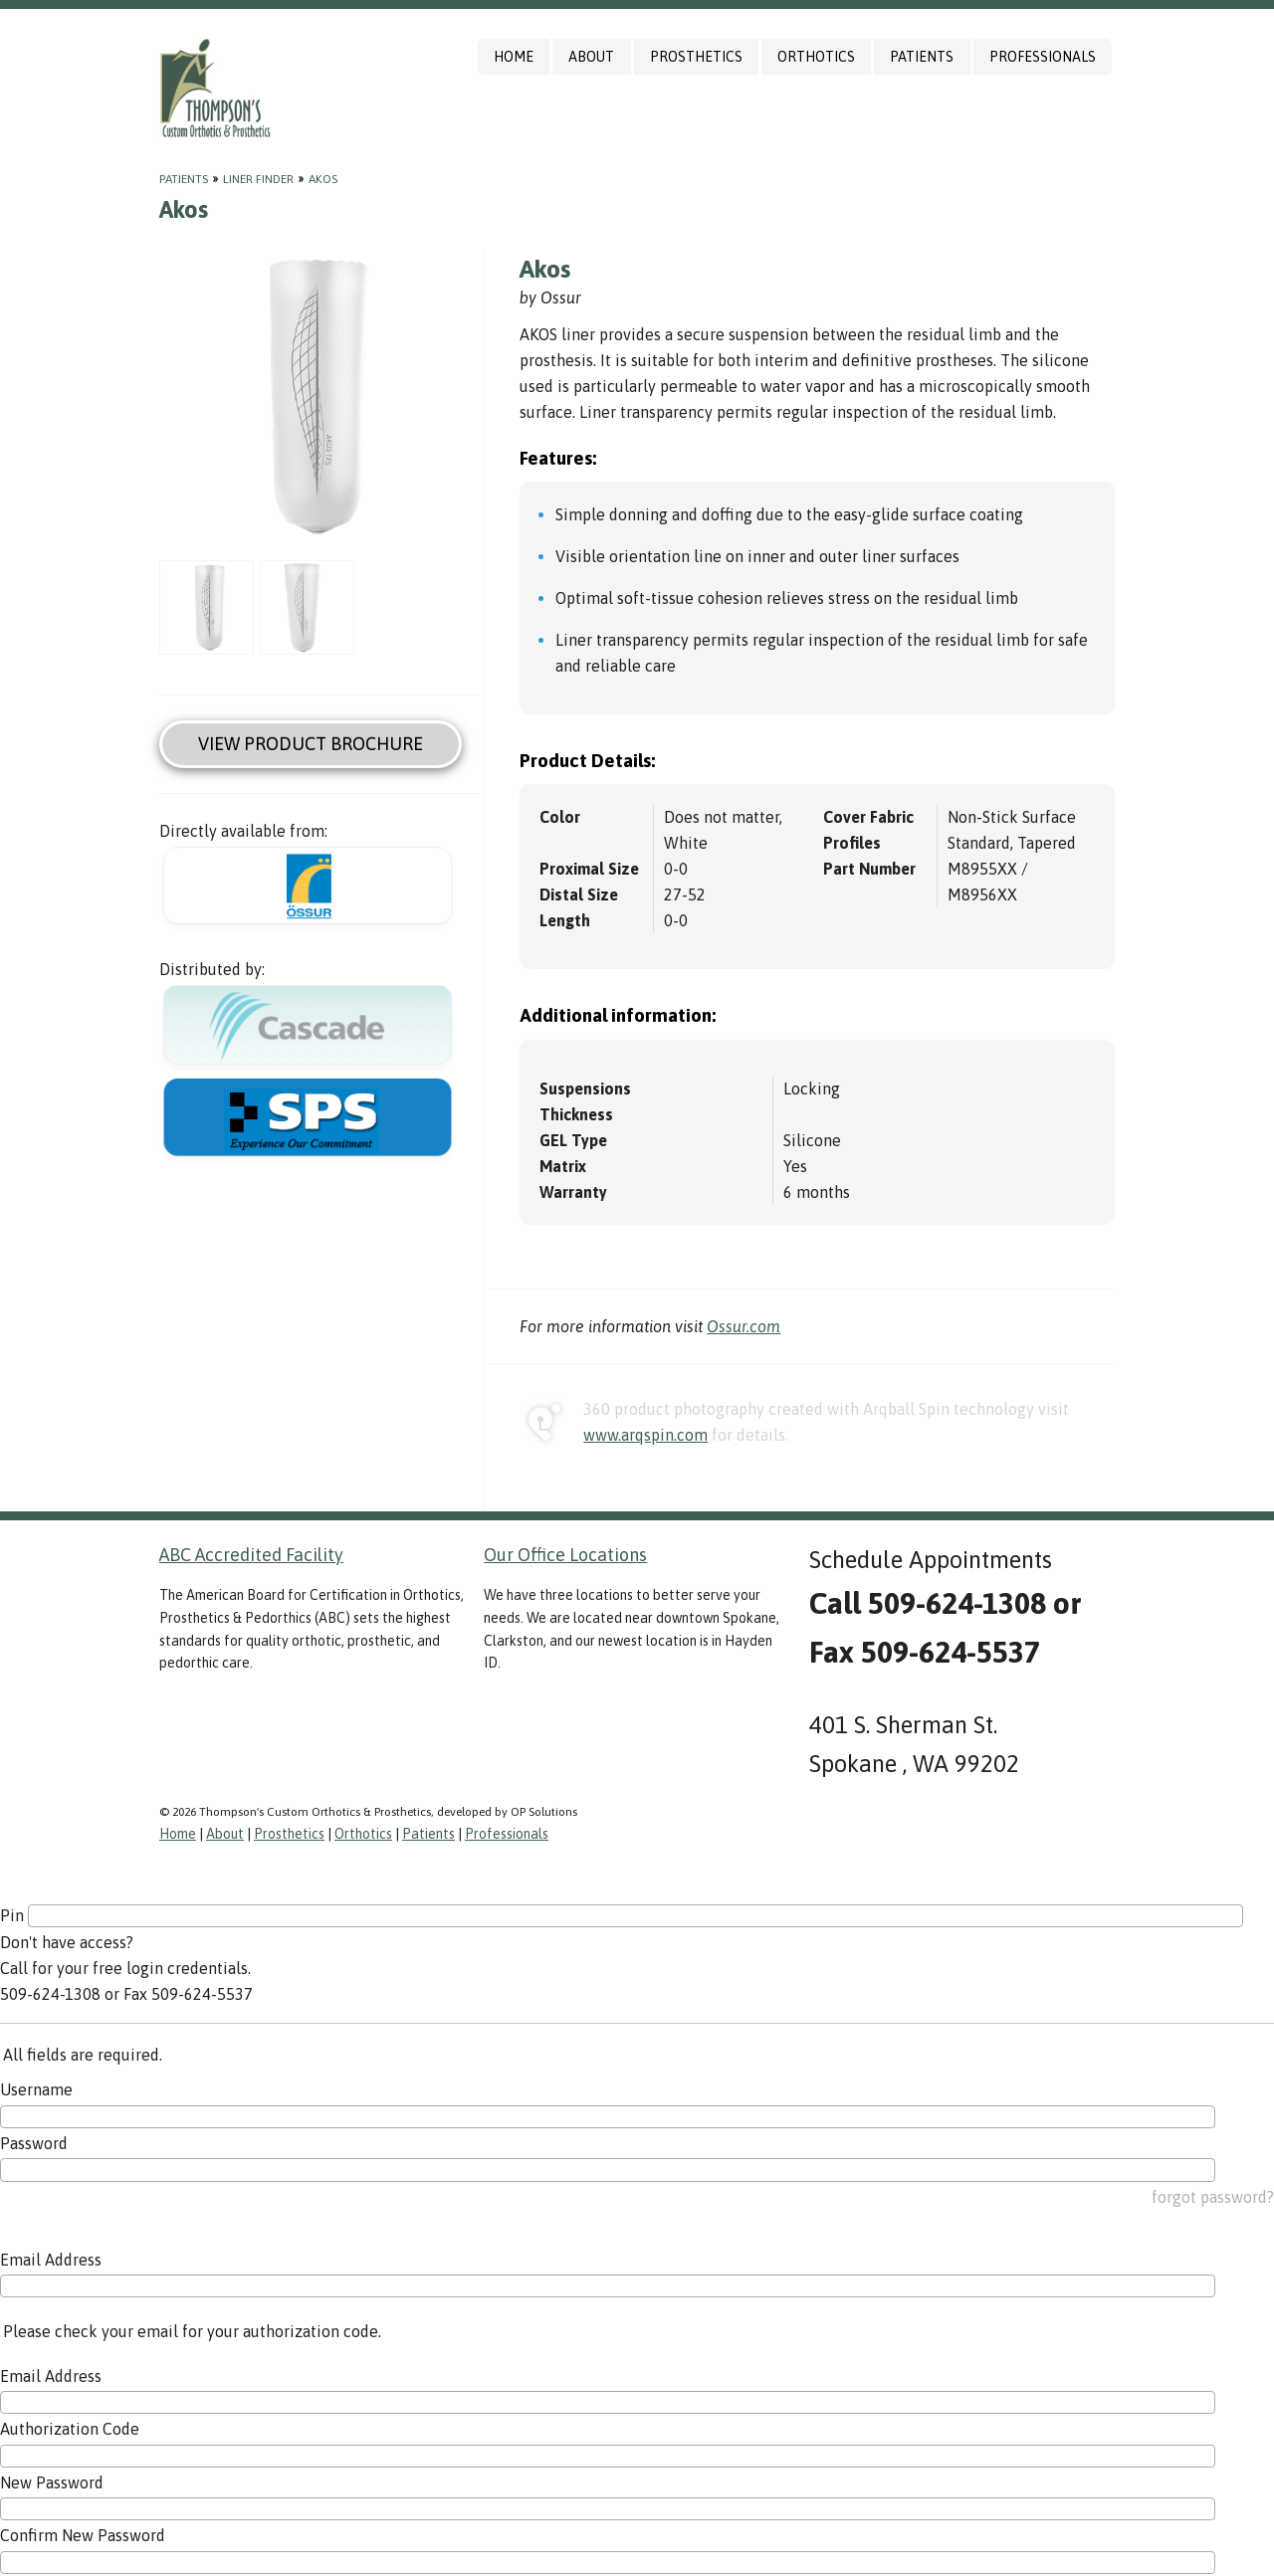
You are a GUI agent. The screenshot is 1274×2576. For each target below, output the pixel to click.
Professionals (1042, 57)
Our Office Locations (565, 1554)
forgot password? (1213, 2197)
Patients (922, 57)
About (591, 57)
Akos (323, 179)
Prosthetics (696, 57)
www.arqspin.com (645, 1435)
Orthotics (816, 57)
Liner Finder (258, 179)
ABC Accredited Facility (251, 1554)
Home (513, 57)
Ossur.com (743, 1326)
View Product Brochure (310, 743)
